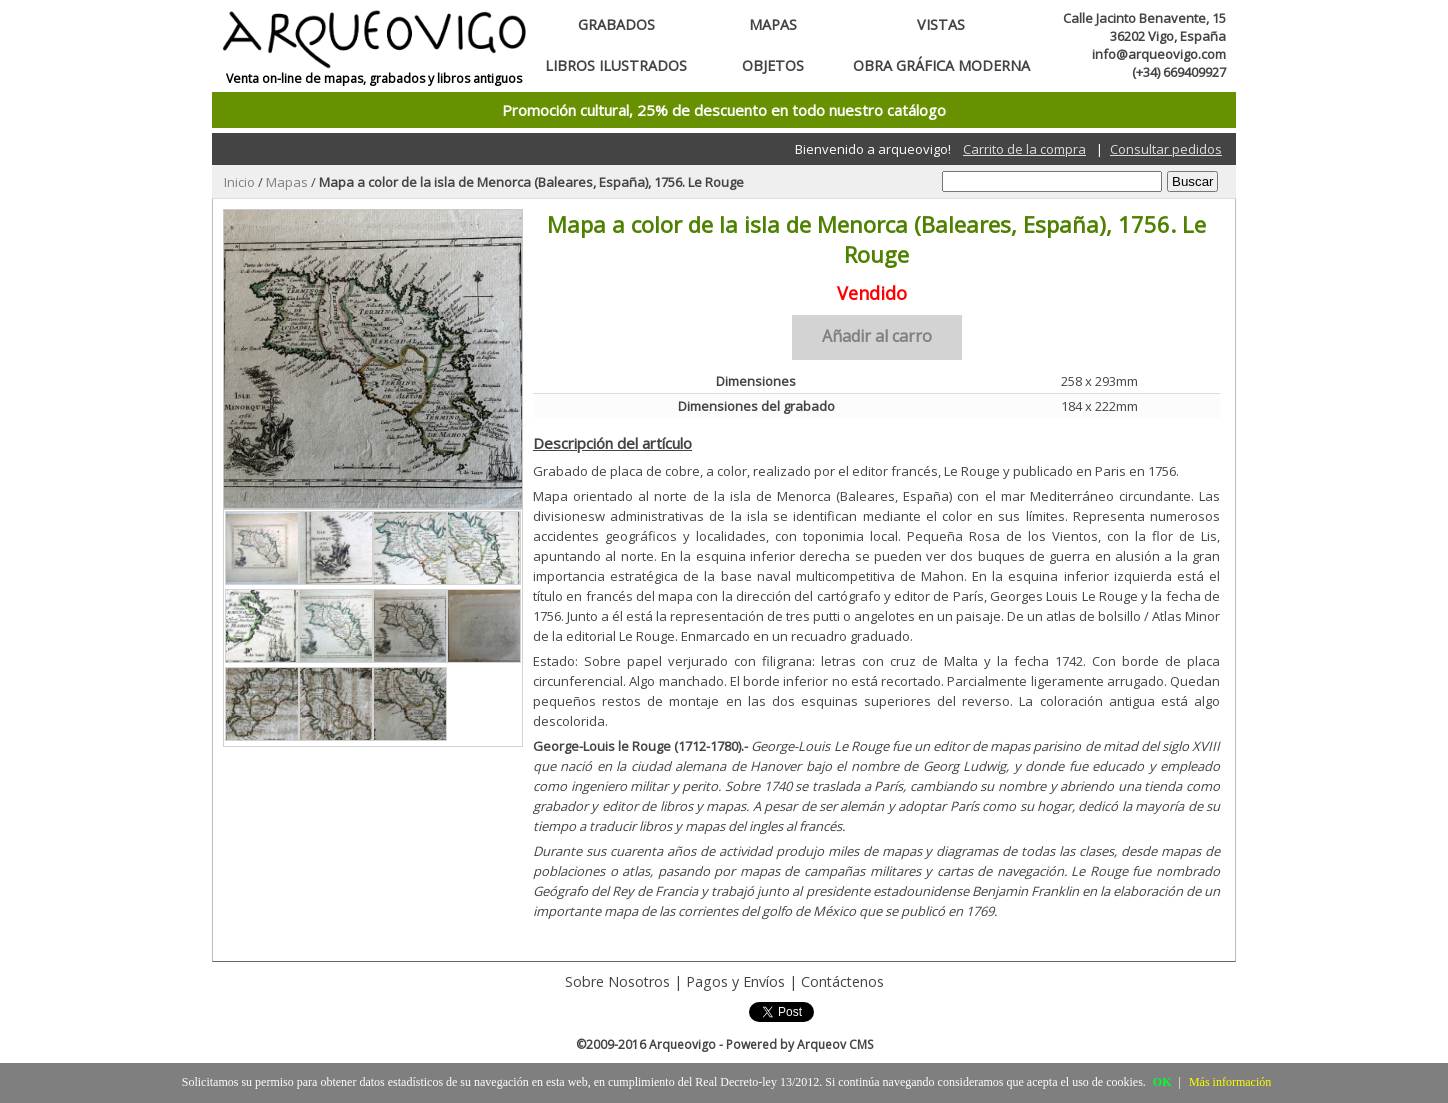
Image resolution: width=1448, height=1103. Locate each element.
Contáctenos (842, 981)
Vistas (941, 24)
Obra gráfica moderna (941, 65)
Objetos (773, 65)
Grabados (616, 24)
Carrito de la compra (1024, 149)
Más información (1230, 1082)
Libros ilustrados (616, 65)
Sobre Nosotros (617, 981)
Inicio (239, 182)
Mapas (773, 24)
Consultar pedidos (1166, 149)
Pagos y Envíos (735, 981)
